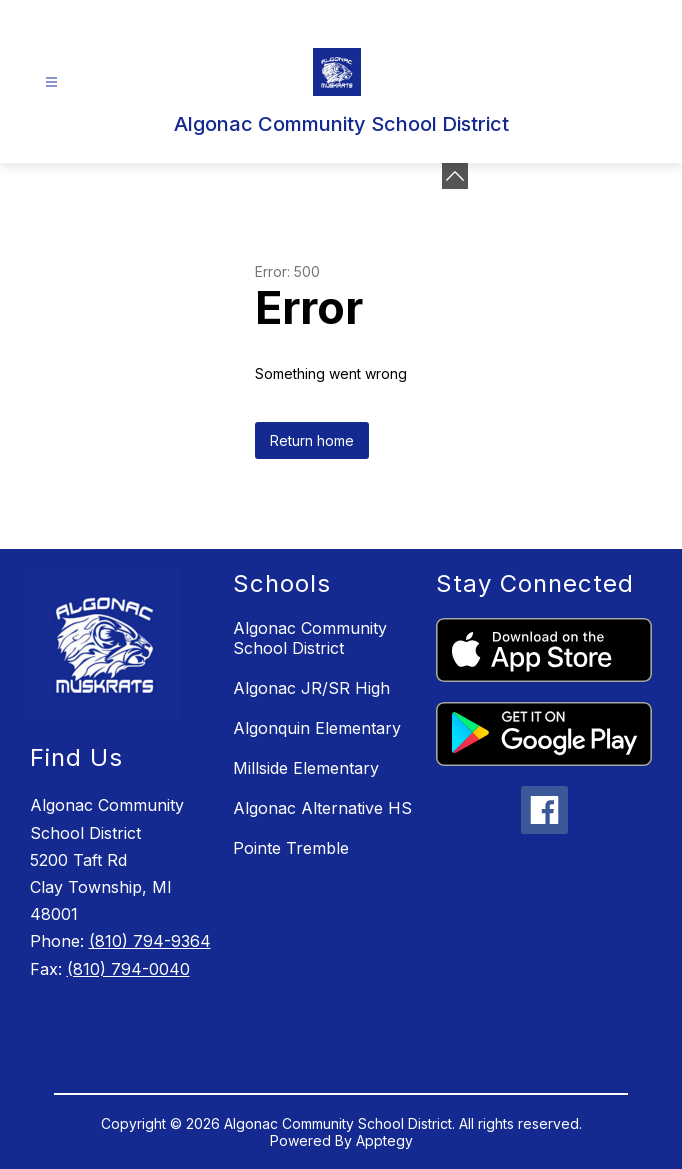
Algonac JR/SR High (311, 688)
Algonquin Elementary (317, 728)
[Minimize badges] (455, 176)
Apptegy (384, 1140)
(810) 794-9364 (150, 941)
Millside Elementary (306, 768)
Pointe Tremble (291, 848)
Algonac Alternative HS (322, 808)
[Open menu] (51, 82)
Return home (312, 440)
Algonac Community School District (310, 638)
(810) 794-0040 (128, 969)
